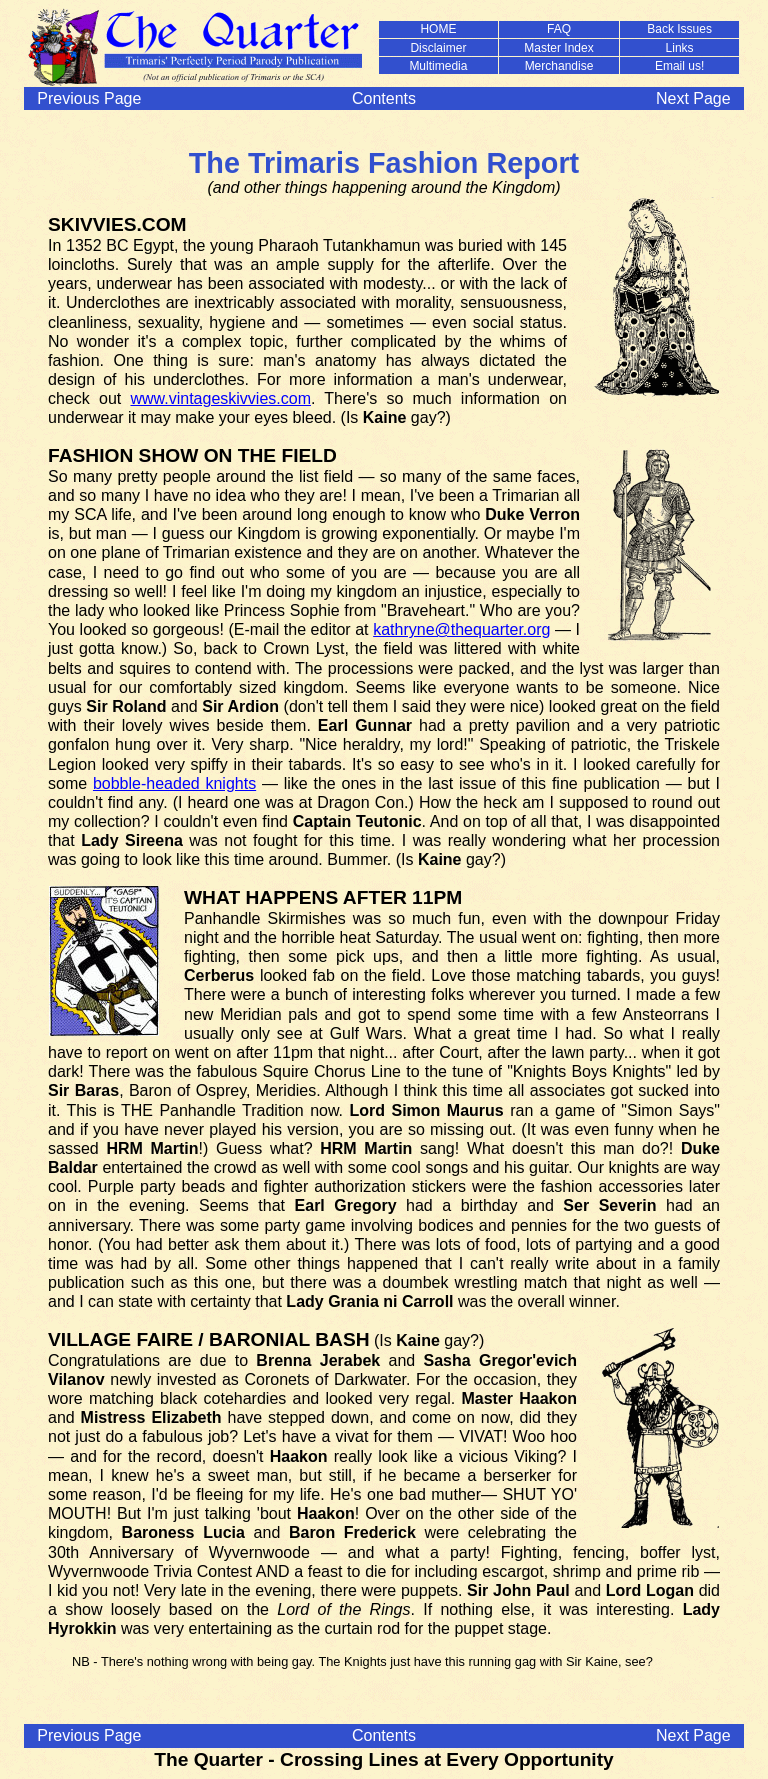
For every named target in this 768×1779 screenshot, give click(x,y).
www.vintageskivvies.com (220, 398)
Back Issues (679, 29)
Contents (384, 98)
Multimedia (438, 66)
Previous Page (89, 98)
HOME (438, 29)
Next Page (693, 98)
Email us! (679, 66)
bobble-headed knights (174, 783)
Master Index (558, 48)
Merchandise (559, 66)
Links (680, 48)
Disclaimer (438, 48)
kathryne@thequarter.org (461, 629)
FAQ (559, 29)
